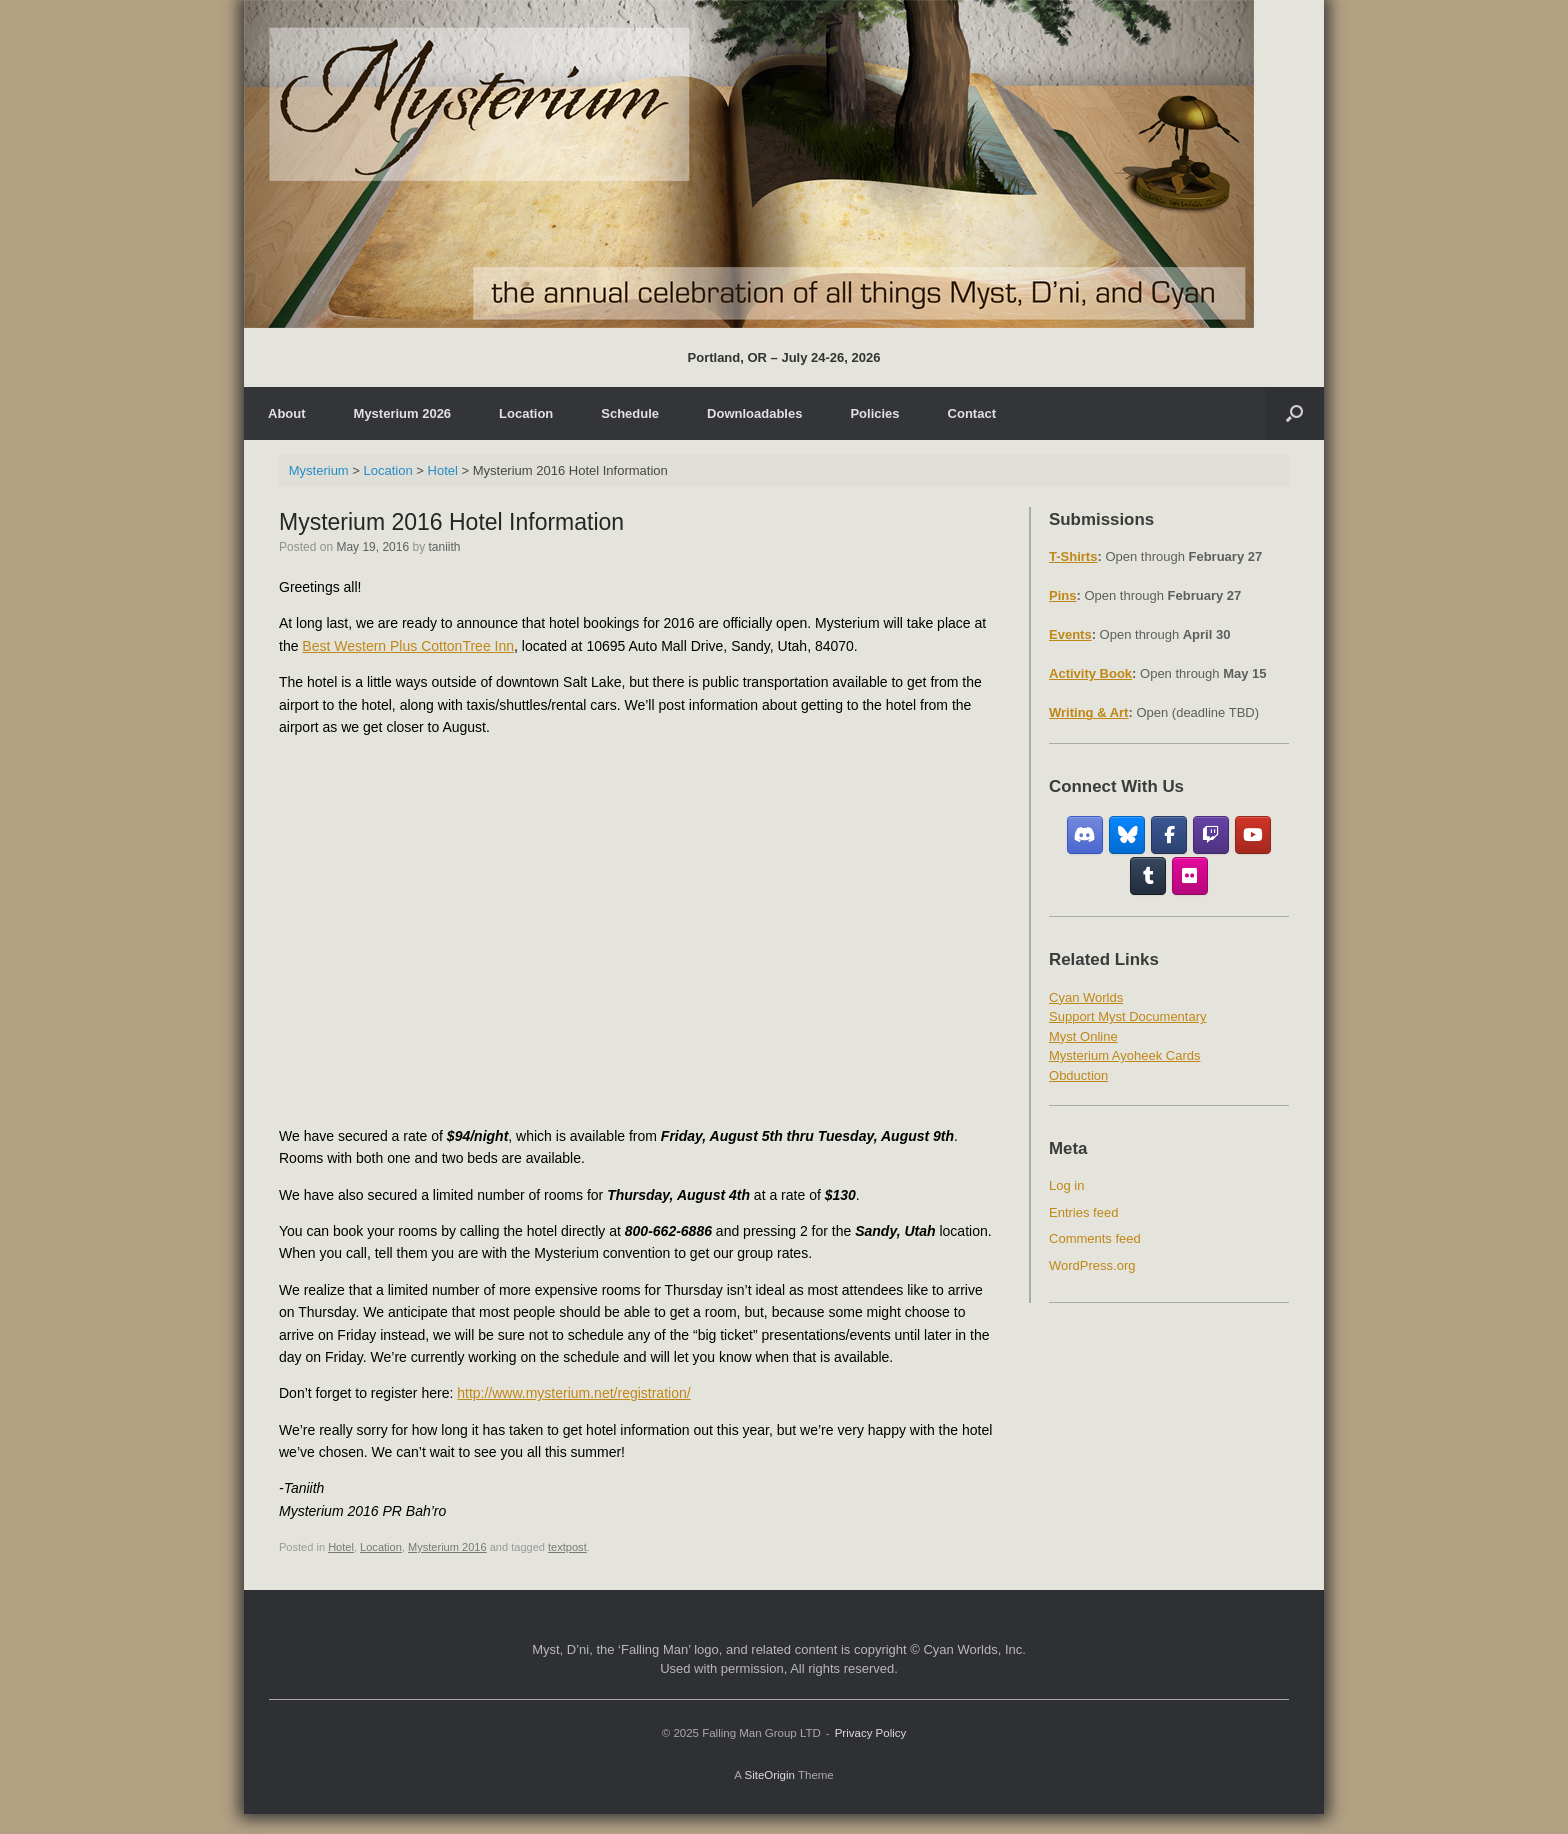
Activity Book (1090, 673)
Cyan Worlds (1086, 997)
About (287, 413)
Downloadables (754, 413)
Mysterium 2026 (403, 413)
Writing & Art (1088, 712)
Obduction (1078, 1075)
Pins (1062, 595)
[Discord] (1085, 835)
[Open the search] (1294, 413)
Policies (874, 413)
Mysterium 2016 (447, 1547)
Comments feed (1095, 1238)
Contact (972, 413)
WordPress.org (1092, 1265)
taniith (444, 547)
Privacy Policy (871, 1733)
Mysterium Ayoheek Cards (1125, 1055)
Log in (1066, 1185)
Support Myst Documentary (1128, 1016)
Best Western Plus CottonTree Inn (408, 646)
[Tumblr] (1148, 876)
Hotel (341, 1547)
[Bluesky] (1127, 835)
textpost (567, 1547)
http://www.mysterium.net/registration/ (573, 1393)
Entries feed (1083, 1212)
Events (1070, 634)
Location (526, 413)
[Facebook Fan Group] (1169, 835)
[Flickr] (1190, 876)
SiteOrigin (769, 1775)
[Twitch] (1211, 835)
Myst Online (1083, 1036)
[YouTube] (1253, 835)
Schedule (630, 413)
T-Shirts (1073, 556)
